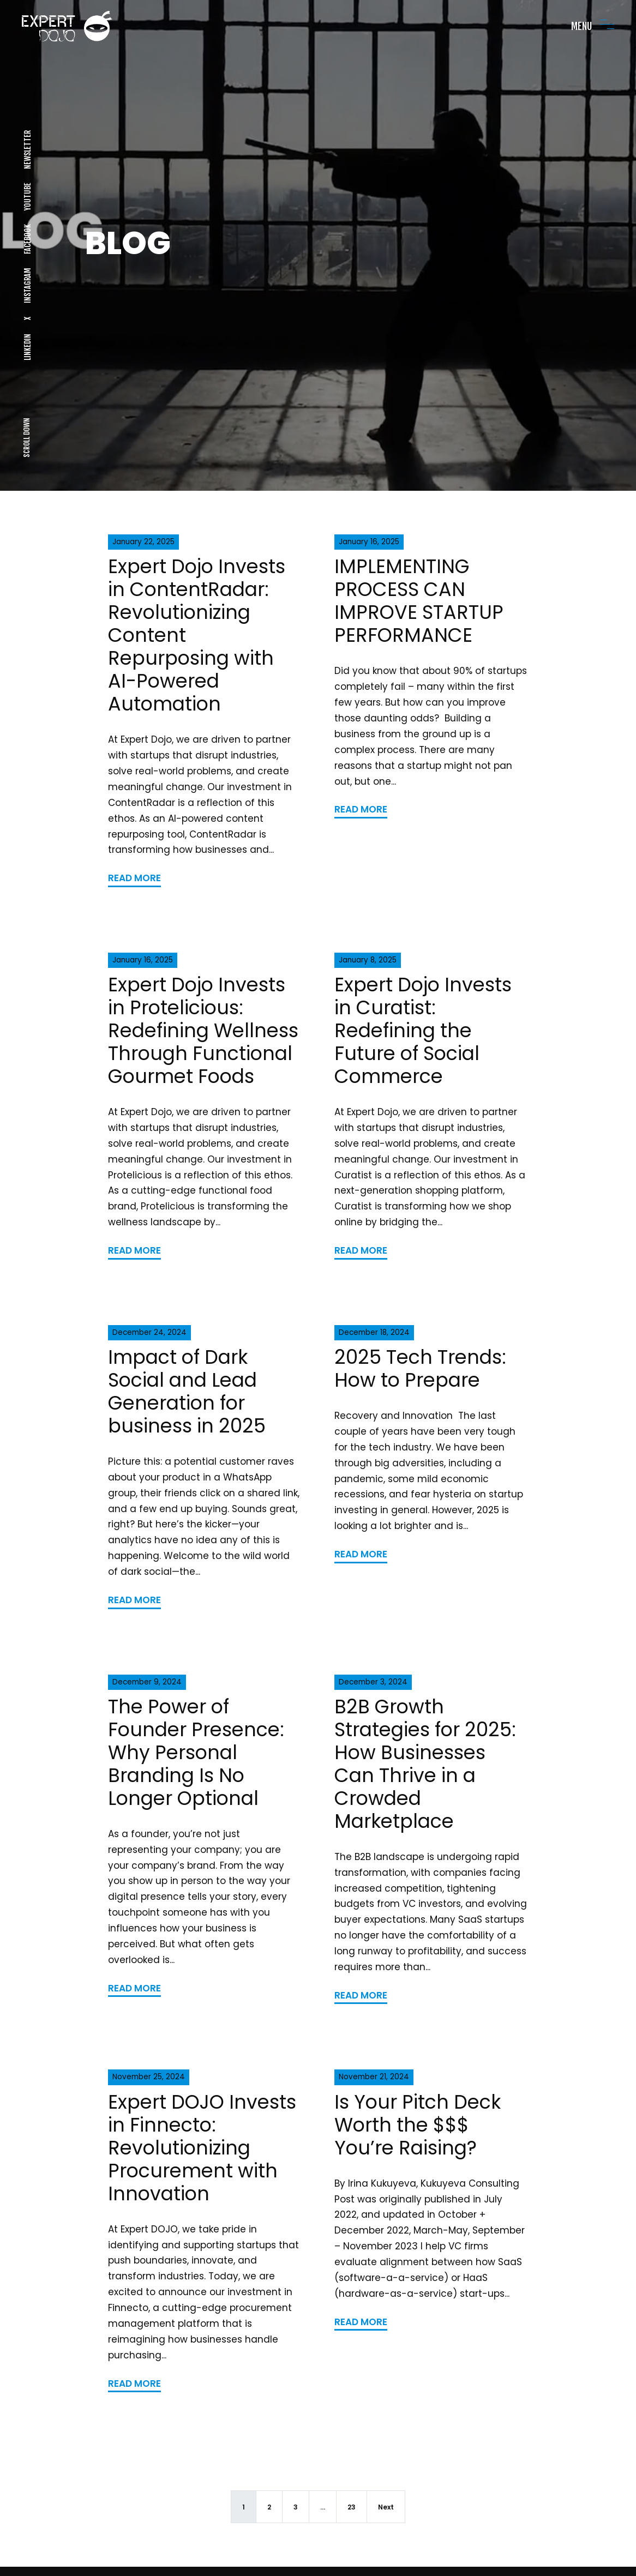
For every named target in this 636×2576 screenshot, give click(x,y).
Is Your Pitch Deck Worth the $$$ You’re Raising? (417, 2125)
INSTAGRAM (27, 285)
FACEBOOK (27, 239)
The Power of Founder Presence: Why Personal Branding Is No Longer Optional (196, 1752)
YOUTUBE (27, 196)
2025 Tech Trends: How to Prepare (420, 1368)
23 (351, 2507)
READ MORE (134, 877)
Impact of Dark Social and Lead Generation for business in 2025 (187, 1391)
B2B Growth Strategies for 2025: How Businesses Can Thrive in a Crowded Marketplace (425, 1763)
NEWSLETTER (27, 149)
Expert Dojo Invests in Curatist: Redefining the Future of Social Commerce (423, 1030)
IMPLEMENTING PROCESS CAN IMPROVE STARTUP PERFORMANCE (418, 600)
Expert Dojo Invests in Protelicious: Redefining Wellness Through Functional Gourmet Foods (203, 1030)
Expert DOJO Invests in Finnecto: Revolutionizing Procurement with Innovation (202, 2148)
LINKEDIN (27, 347)
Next (386, 2507)
